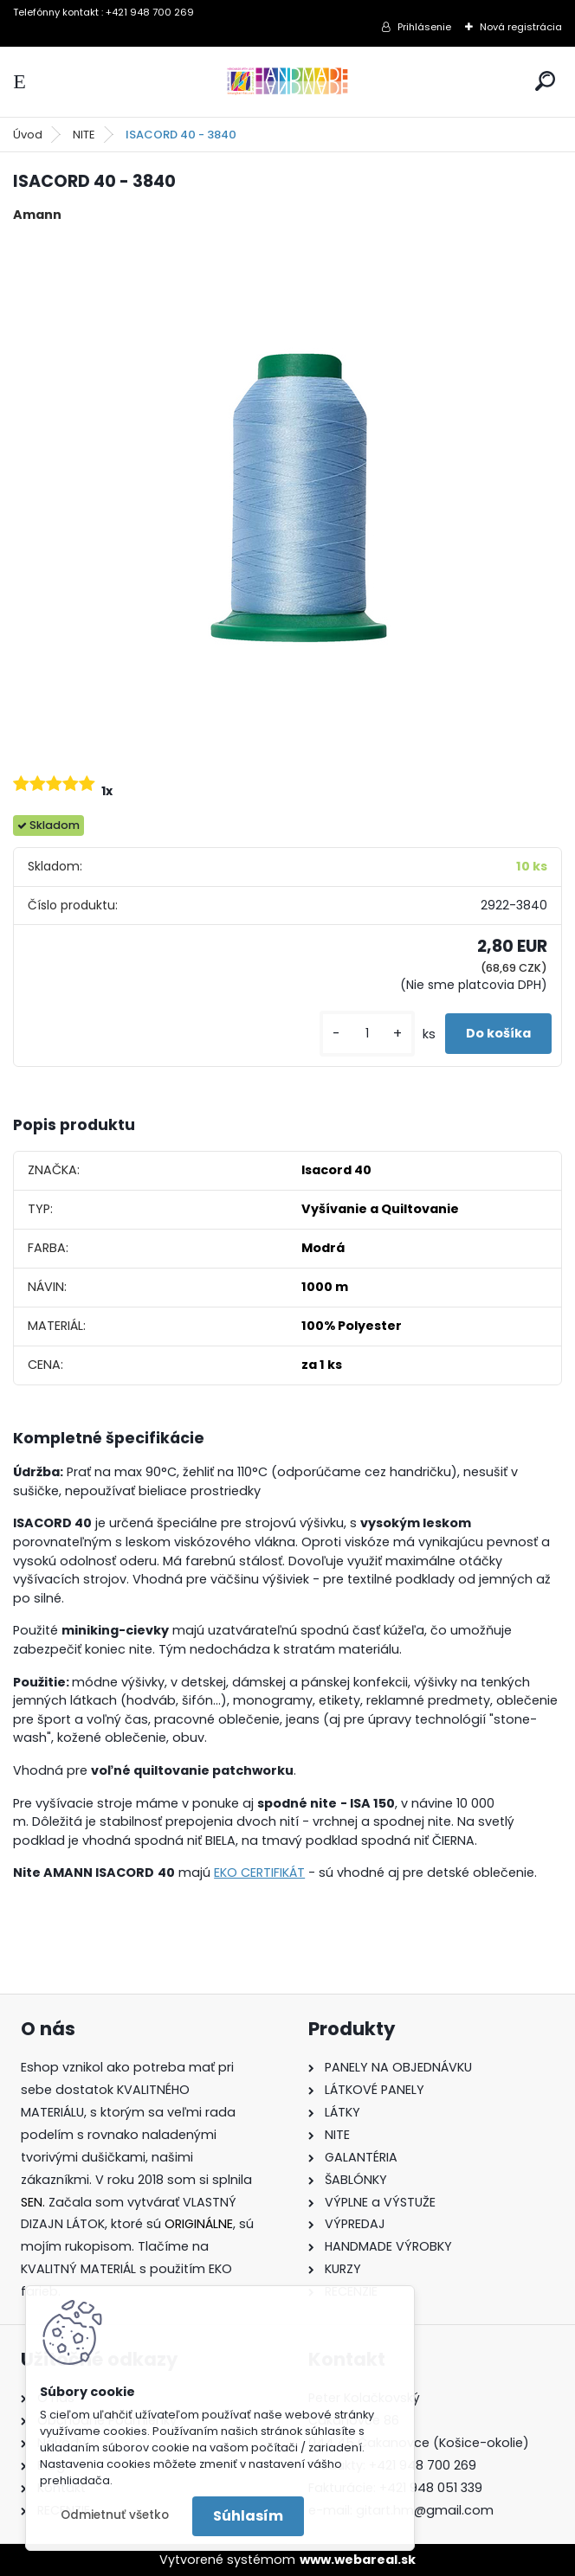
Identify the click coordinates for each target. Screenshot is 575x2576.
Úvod (27, 134)
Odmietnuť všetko (115, 2515)
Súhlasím (248, 2516)
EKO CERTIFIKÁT (259, 1872)
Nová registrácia (521, 27)
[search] (545, 81)
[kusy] (367, 1033)
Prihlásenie (424, 27)
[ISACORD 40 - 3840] (287, 495)
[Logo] (287, 82)
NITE (84, 134)
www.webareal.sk (358, 2559)
